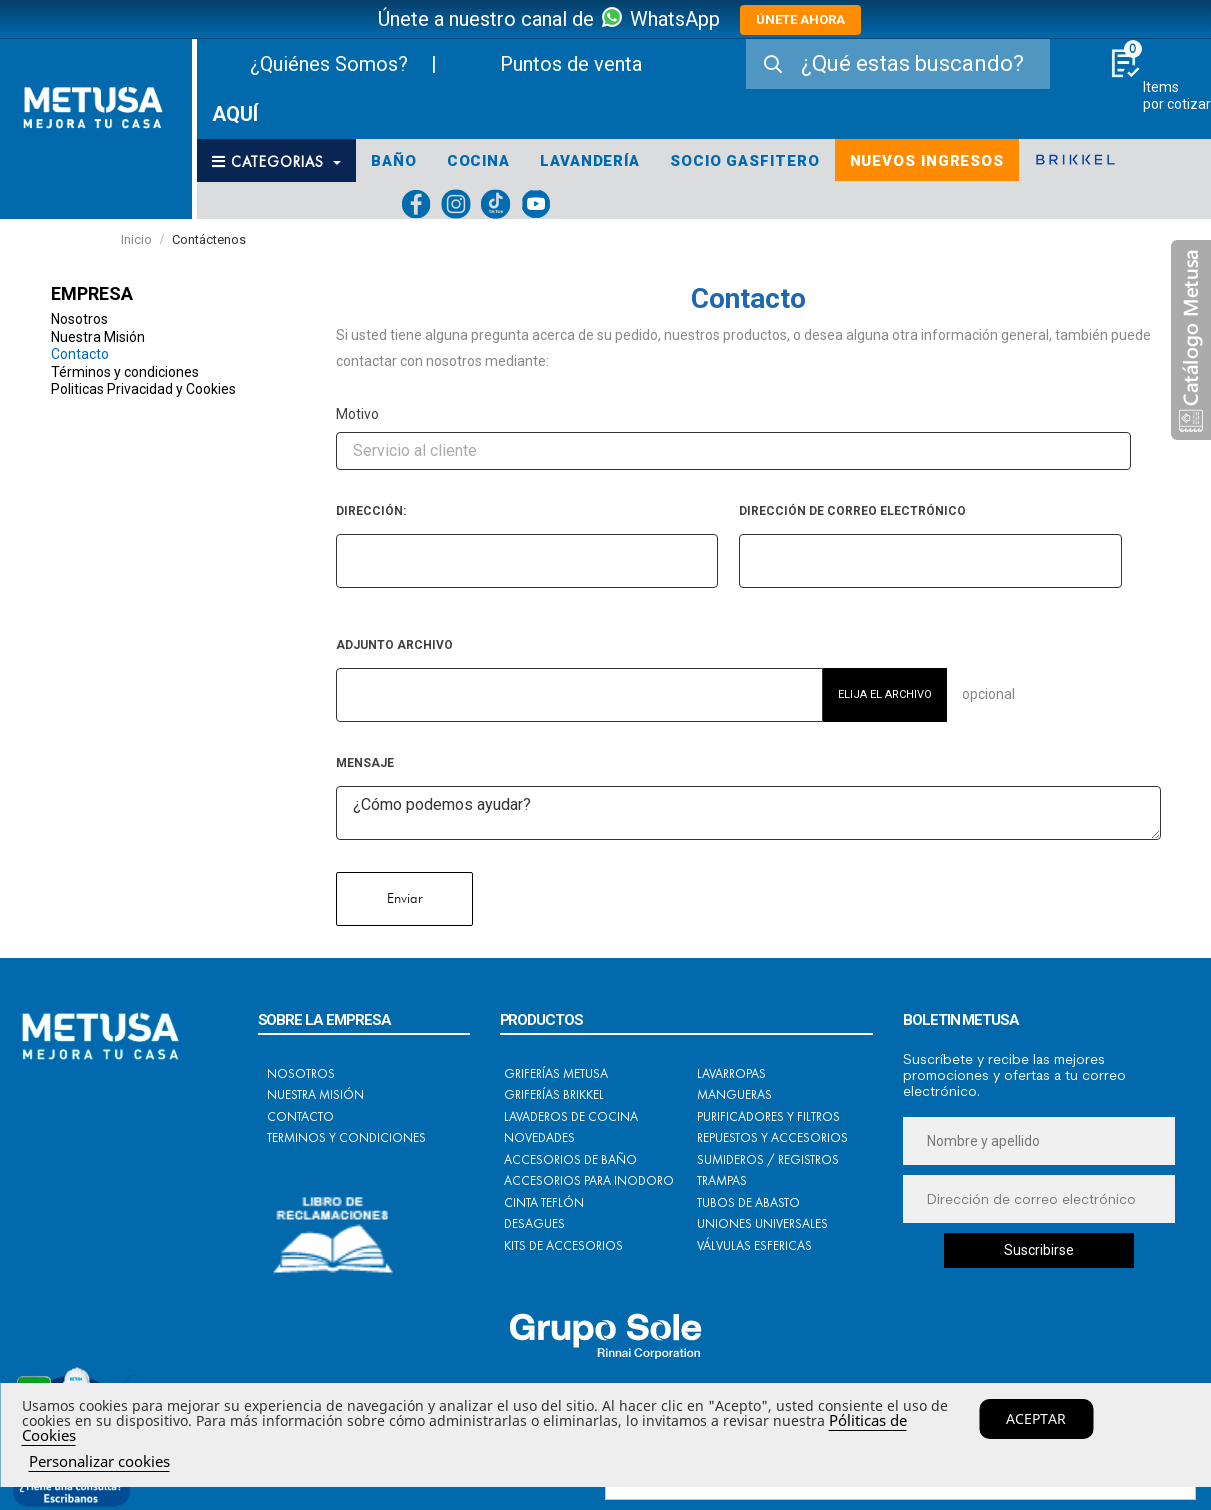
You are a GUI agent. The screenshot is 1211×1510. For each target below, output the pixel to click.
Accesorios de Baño (570, 1159)
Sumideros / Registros (768, 1159)
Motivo (357, 414)
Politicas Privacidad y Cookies (143, 389)
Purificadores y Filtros (768, 1116)
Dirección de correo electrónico (852, 511)
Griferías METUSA (556, 1073)
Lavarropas (731, 1073)
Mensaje (365, 763)
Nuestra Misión (98, 337)
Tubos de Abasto (748, 1202)
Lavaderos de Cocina (571, 1116)
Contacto (80, 354)
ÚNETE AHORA (800, 19)
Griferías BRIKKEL (554, 1094)
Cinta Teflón (544, 1202)
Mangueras (734, 1094)
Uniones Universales (762, 1223)
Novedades (539, 1137)
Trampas (722, 1180)
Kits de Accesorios (563, 1245)
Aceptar (1036, 1418)
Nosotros (79, 319)
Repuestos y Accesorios (772, 1137)
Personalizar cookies (99, 1461)
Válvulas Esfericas (754, 1245)
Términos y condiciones (125, 372)
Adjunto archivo (394, 645)
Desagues (534, 1223)
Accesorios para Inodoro (589, 1180)
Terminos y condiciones (346, 1137)
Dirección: (371, 511)
